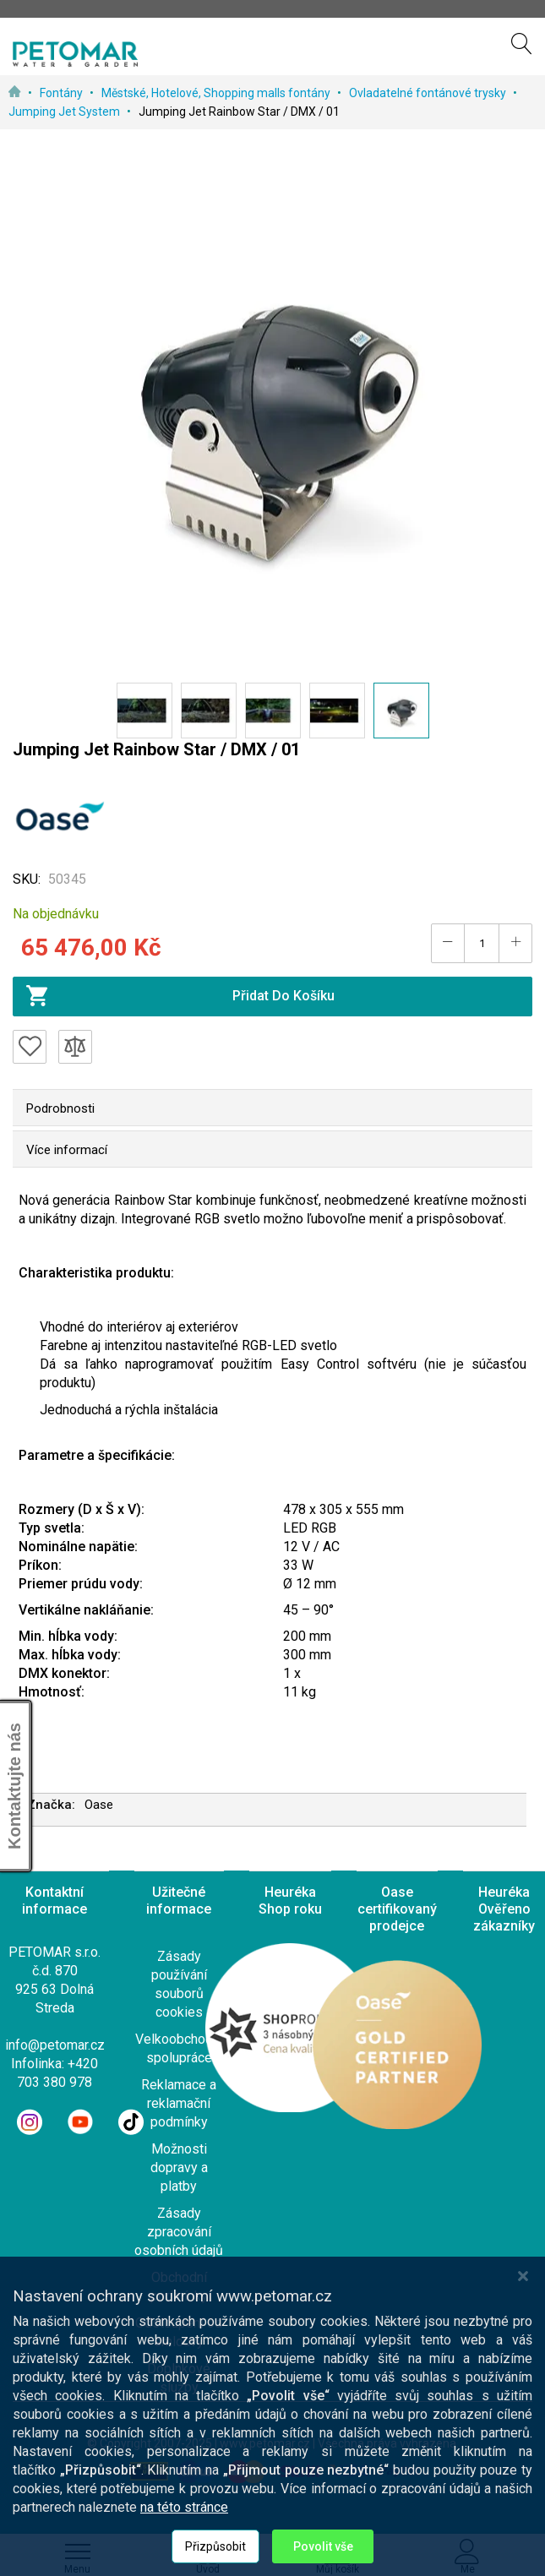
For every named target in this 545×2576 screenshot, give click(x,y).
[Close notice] (523, 2373)
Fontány (62, 93)
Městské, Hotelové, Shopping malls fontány (217, 93)
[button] (144, 710)
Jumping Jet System (65, 111)
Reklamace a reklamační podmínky (178, 2103)
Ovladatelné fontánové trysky (429, 93)
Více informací (66, 1149)
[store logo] (75, 54)
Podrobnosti (60, 1108)
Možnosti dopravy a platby (179, 2167)
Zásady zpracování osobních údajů (178, 2231)
